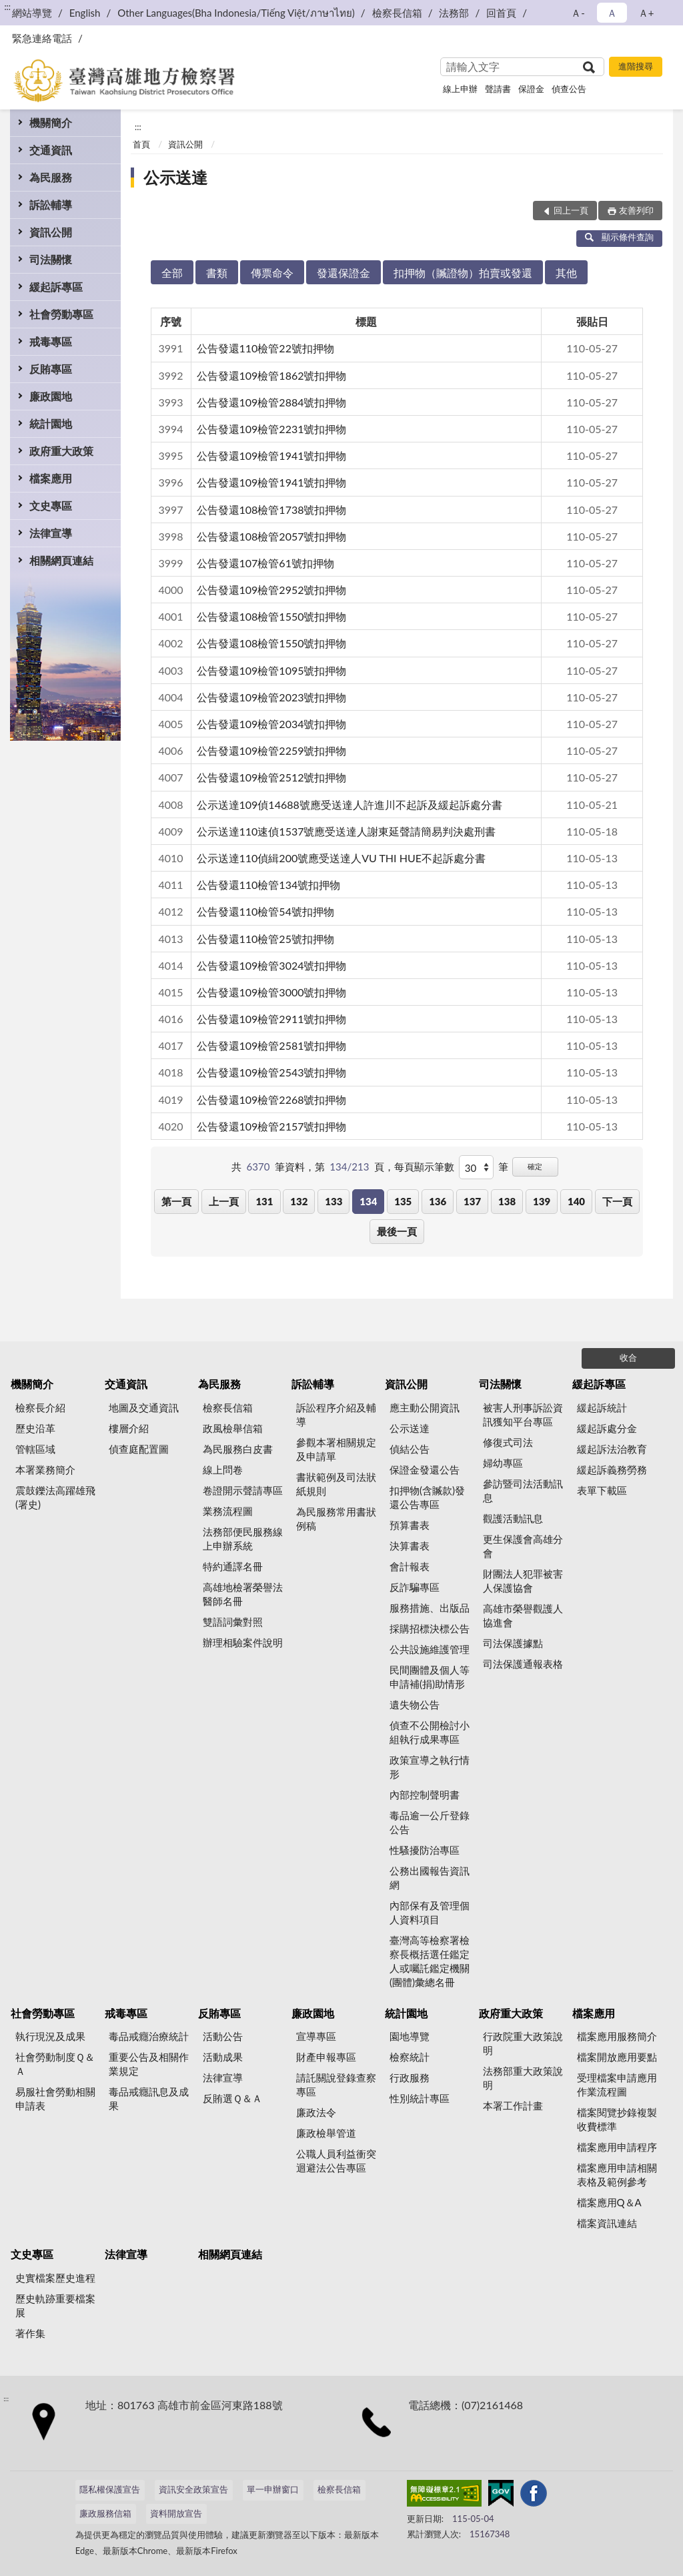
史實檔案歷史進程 (55, 2278)
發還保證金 (343, 272)
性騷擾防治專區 (425, 1850)
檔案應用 (50, 478)
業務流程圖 (228, 1511)
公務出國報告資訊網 (430, 1878)
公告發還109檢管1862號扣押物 (272, 375)
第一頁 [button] (176, 1201)
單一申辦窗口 (273, 2489)
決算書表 (410, 1546)
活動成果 (223, 2057)
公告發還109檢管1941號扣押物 (272, 455)
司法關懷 (50, 259)
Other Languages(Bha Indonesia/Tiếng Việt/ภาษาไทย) (236, 13)
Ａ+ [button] (646, 13)
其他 (566, 272)
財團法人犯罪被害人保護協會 (523, 1581)
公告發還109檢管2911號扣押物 (272, 1018)
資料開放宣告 (176, 2513)
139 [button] (541, 1201)
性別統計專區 (420, 2098)
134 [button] (368, 1201)
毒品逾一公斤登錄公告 (430, 1822)
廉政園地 (50, 396)
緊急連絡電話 (42, 38)
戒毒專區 (50, 341)
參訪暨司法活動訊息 (523, 1491)
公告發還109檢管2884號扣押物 (272, 402)
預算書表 (410, 1525)
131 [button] (264, 1201)
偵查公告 (569, 88)
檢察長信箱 (397, 13)
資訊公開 (50, 232)
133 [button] (333, 1201)
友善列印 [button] (636, 210)
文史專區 (50, 505)
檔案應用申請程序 (617, 2147)
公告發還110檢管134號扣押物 (269, 884)
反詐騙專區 (415, 1587)
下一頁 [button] (617, 1201)
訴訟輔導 (50, 204)
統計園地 (50, 423)
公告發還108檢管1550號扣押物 (272, 616)
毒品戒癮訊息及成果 (149, 2098)
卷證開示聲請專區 (243, 1490)
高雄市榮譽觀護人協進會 (523, 1615)
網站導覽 (32, 13)
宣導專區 (316, 2036)
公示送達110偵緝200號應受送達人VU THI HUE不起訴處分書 (341, 858)
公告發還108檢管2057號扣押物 (272, 536)
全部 (172, 272)
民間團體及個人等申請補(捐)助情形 (430, 1677)
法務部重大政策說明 (523, 2078)
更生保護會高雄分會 (523, 1546)
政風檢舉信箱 (233, 1428)
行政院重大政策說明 (523, 2043)
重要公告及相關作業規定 (149, 2064)
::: (7, 6)
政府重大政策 (61, 450)
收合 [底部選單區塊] (628, 1357)
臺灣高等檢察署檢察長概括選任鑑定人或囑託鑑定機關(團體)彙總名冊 (430, 1961)
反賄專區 (50, 368)
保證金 (531, 88)
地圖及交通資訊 (144, 1407)
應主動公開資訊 (425, 1407)
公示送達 (175, 177)
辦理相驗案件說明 (243, 1642)
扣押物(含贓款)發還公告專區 (427, 1497)
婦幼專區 (503, 1463)
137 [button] (472, 1201)
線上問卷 (223, 1470)
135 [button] (403, 1201)
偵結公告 (410, 1449)
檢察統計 (410, 2057)
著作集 (30, 2333)
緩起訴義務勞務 (612, 1470)
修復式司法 (508, 1442)
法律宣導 (50, 533)
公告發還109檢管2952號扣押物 (272, 589)
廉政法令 (316, 2112)
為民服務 (50, 177)
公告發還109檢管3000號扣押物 (272, 992)
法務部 (454, 13)
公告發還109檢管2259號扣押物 (272, 750)
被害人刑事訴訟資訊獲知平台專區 (523, 1414)
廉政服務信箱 (105, 2513)
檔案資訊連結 (607, 2223)
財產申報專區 (326, 2057)
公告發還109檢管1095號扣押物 (272, 670)
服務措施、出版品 (430, 1608)
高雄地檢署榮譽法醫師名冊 (243, 1594)
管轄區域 (35, 1449)
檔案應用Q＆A (609, 2202)
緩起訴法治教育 (612, 1449)
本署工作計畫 (513, 2106)
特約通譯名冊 (233, 1566)
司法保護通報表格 (523, 1664)
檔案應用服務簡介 (617, 2036)
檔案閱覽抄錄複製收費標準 (617, 2119)
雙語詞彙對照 (233, 1622)
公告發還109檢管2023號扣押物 (272, 697)
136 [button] (437, 1201)
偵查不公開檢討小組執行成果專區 (430, 1732)
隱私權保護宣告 (109, 2489)
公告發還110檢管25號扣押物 (265, 938)
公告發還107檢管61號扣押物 (265, 563)
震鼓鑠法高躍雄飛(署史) (55, 1497)
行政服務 (410, 2077)
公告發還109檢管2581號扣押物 (272, 1045)
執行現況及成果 (50, 2036)
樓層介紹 (129, 1428)
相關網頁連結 (61, 560)
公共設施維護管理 (430, 1649)
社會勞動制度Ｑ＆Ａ (55, 2064)
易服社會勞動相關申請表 (55, 2098)
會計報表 (410, 1566)
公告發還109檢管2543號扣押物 (272, 1072)
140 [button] (576, 1201)
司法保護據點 (513, 1643)
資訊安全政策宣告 (193, 2489)
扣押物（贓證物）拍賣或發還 (463, 272)
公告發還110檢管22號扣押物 (265, 348)
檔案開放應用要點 (617, 2057)
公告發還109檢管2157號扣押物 (272, 1126)
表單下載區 (602, 1490)
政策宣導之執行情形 (430, 1767)
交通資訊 (50, 149)
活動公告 (223, 2036)
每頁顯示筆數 (424, 1167)
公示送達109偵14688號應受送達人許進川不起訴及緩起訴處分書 (349, 804)
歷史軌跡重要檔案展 (55, 2305)
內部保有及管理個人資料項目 (430, 1912)
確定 (535, 1166)
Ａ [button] (612, 13)
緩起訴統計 (602, 1407)
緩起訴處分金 (607, 1428)
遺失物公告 (415, 1704)
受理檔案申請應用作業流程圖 (617, 2084)
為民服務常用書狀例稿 (336, 1519)
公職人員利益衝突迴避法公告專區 (336, 2161)
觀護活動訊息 (513, 1518)
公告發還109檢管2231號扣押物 (272, 428)
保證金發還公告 (425, 1470)
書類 (216, 272)
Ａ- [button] (578, 13)
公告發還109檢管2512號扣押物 (272, 777)
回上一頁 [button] (571, 210)
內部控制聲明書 (425, 1795)
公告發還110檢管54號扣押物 (265, 911)
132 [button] (298, 1201)
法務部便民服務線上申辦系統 (243, 1539)
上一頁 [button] (224, 1201)
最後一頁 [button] (397, 1231)
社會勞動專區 (61, 314)
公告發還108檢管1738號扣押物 (272, 509)
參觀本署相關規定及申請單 (336, 1449)
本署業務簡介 (45, 1470)
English (85, 13)
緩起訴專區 (56, 286)
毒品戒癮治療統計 (149, 2036)
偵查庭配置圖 (139, 1449)
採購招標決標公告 (430, 1628)
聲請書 (498, 88)
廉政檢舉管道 (326, 2133)
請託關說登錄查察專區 (336, 2084)
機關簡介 (50, 122)
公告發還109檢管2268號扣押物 (272, 1099)
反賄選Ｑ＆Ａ (232, 2098)
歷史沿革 (35, 1428)
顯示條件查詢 (619, 237)
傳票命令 (272, 272)
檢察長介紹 (40, 1407)
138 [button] (507, 1201)
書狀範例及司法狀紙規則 (336, 1484)
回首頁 (501, 13)
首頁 (141, 144)
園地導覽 (410, 2036)
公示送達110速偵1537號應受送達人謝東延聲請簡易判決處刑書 (346, 831)
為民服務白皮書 (238, 1449)
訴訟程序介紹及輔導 (336, 1414)
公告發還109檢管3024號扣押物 (272, 965)
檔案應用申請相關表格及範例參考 (617, 2175)
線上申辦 (460, 88)
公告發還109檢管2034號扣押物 (272, 723)
